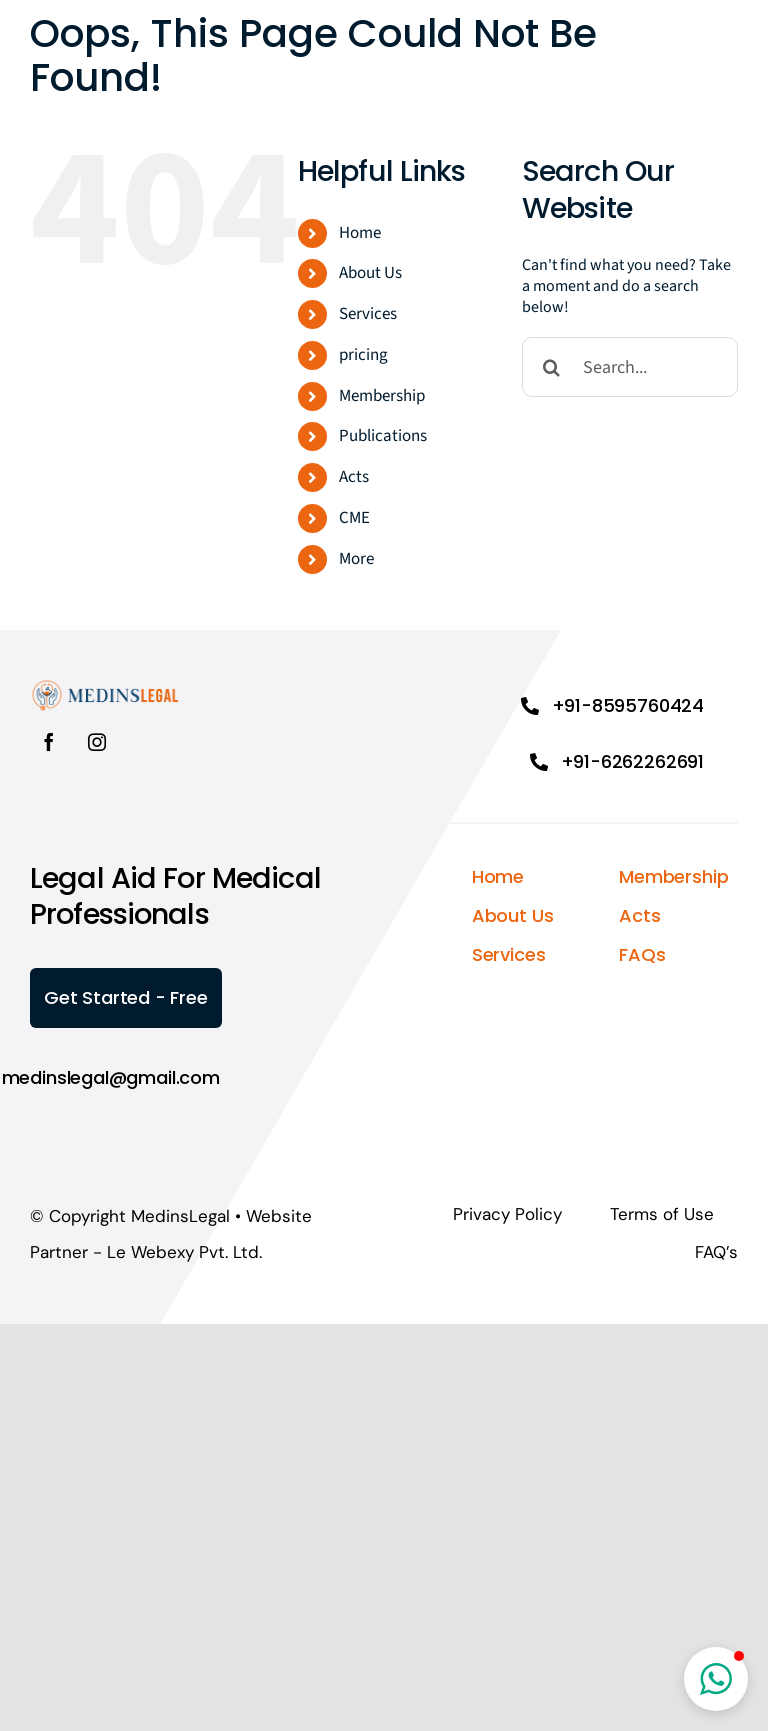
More (356, 559)
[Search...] (630, 367)
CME (354, 518)
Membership (382, 396)
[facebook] (49, 742)
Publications (383, 436)
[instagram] (97, 742)
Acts (354, 477)
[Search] (552, 367)
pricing (363, 355)
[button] (716, 1679)
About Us (370, 273)
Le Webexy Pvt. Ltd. (184, 1252)
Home (360, 233)
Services (368, 314)
